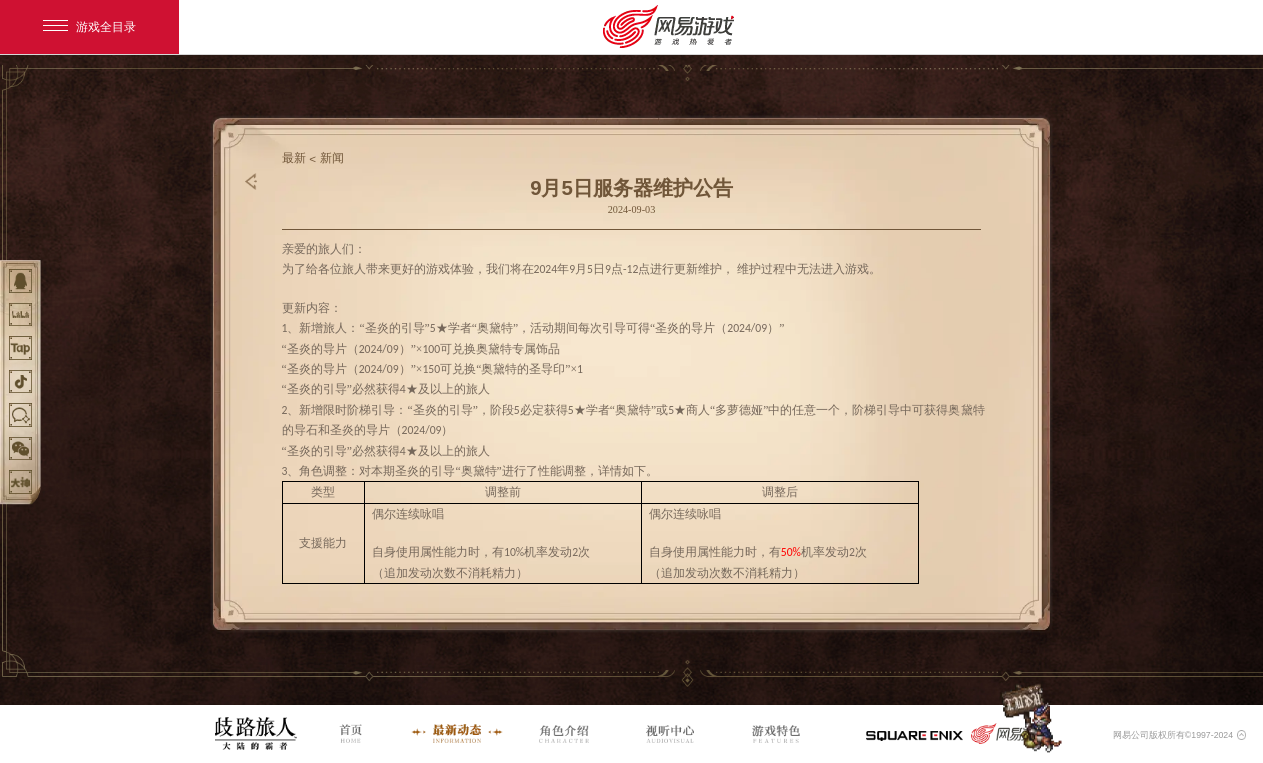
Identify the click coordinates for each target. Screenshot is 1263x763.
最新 (294, 157)
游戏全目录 (89, 27)
